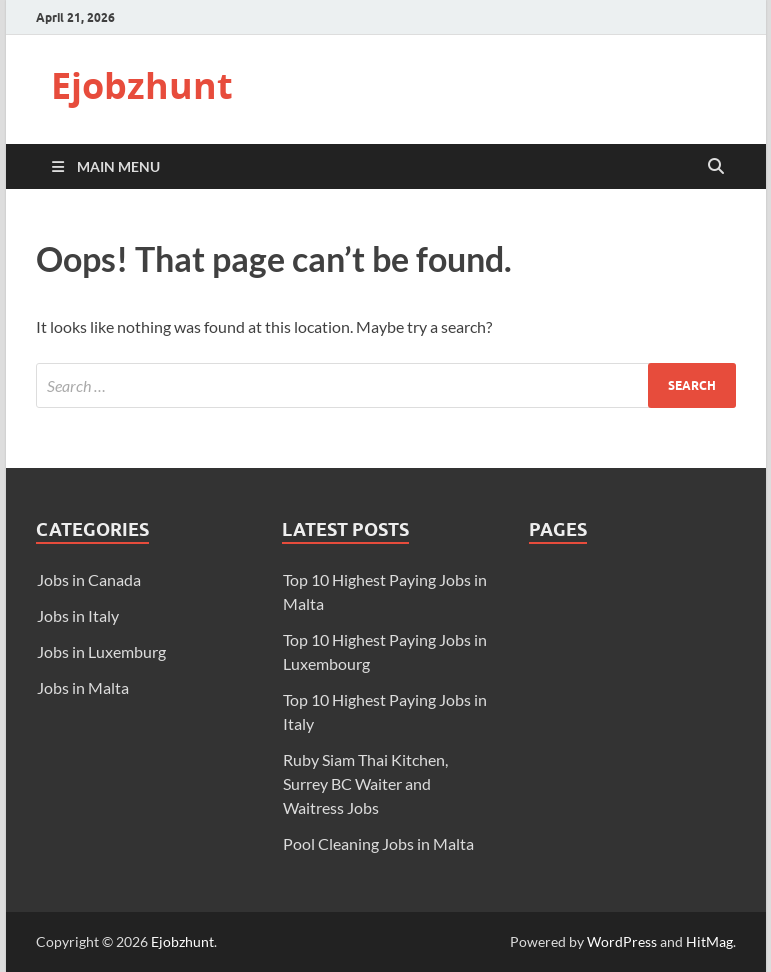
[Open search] (716, 167)
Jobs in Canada (89, 579)
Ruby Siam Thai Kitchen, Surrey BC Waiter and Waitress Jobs (365, 783)
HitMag (709, 941)
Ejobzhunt (142, 85)
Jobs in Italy (78, 615)
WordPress (622, 941)
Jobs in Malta (83, 687)
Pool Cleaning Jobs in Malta (378, 843)
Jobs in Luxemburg (101, 651)
